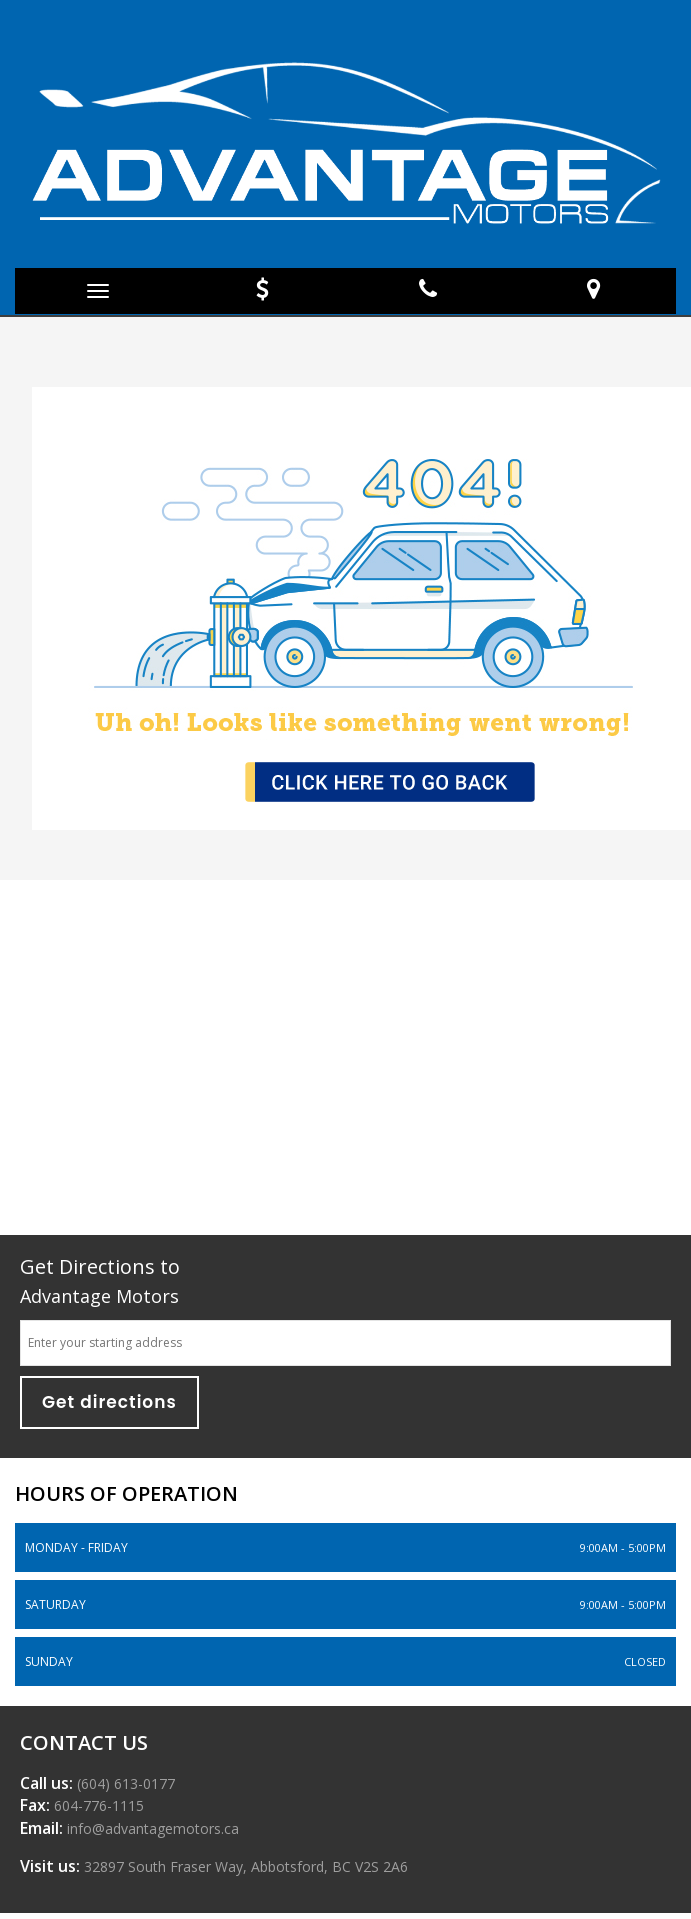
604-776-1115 (97, 1805)
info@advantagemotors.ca (151, 1828)
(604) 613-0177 (124, 1783)
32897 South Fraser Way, (244, 1866)
